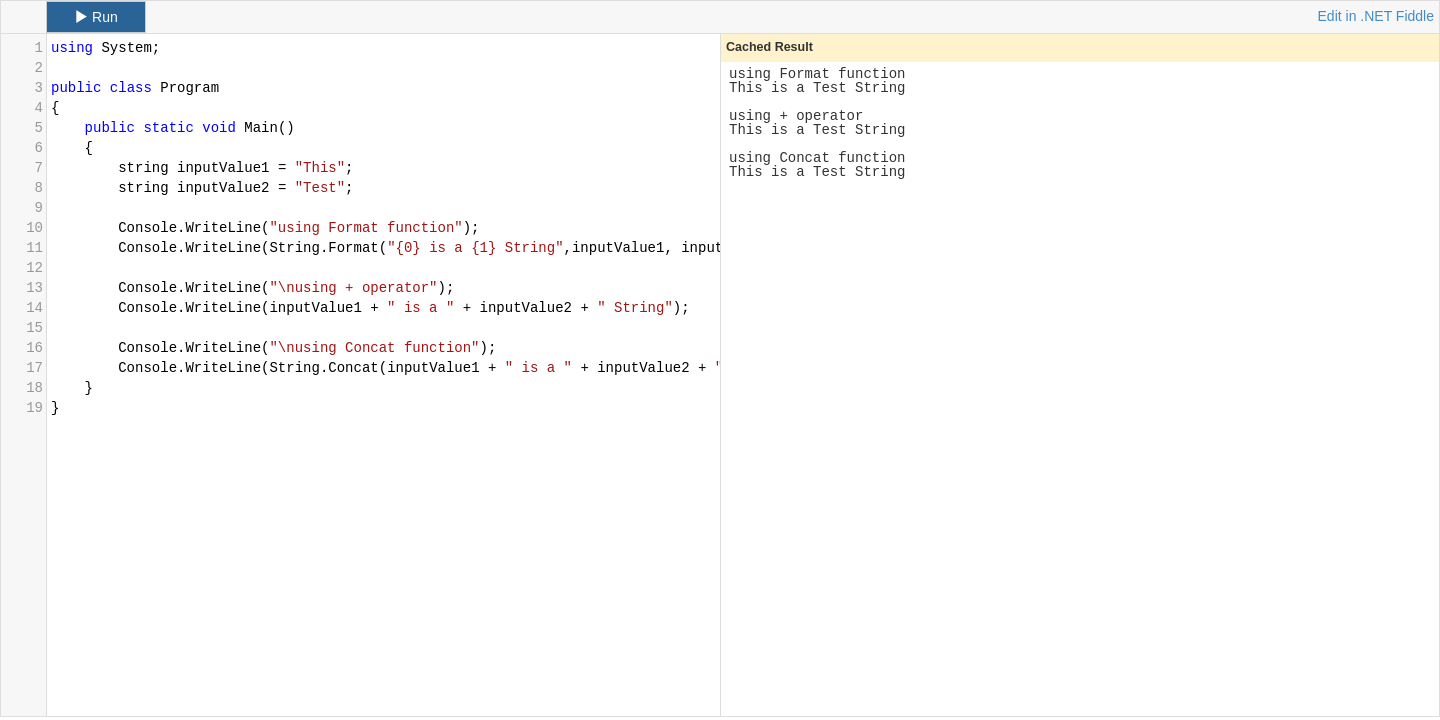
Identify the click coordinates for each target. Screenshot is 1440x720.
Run (96, 17)
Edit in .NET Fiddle (1376, 16)
